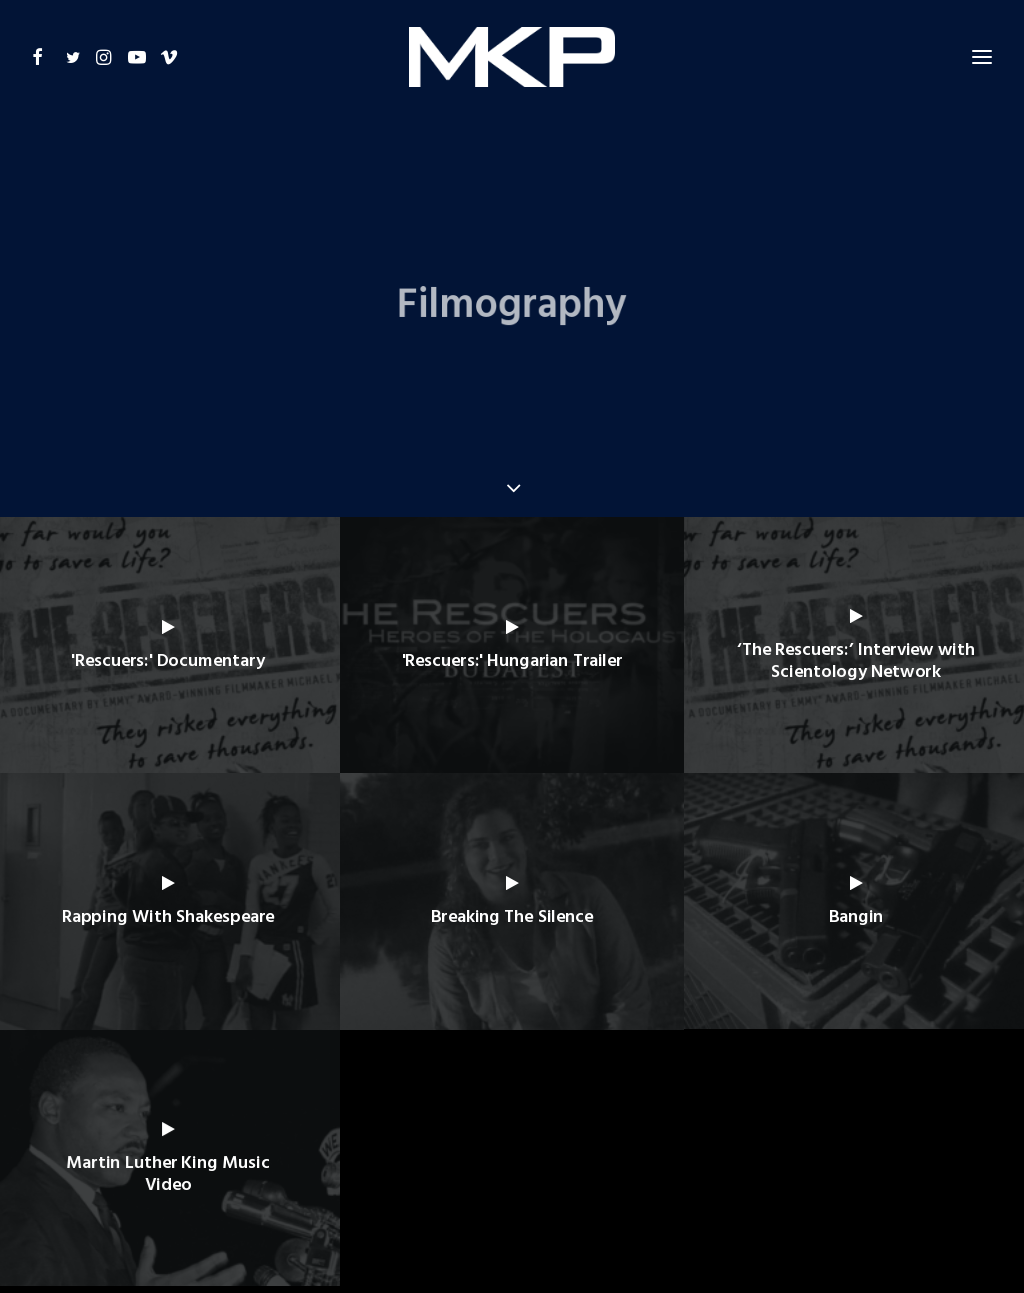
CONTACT (701, 1179)
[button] (44, 47)
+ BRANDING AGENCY (825, 1243)
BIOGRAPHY (310, 1179)
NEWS (632, 1179)
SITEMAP (777, 1179)
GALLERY (571, 1179)
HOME (237, 1179)
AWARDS (499, 1179)
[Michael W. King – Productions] (512, 47)
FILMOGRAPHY (412, 1179)
